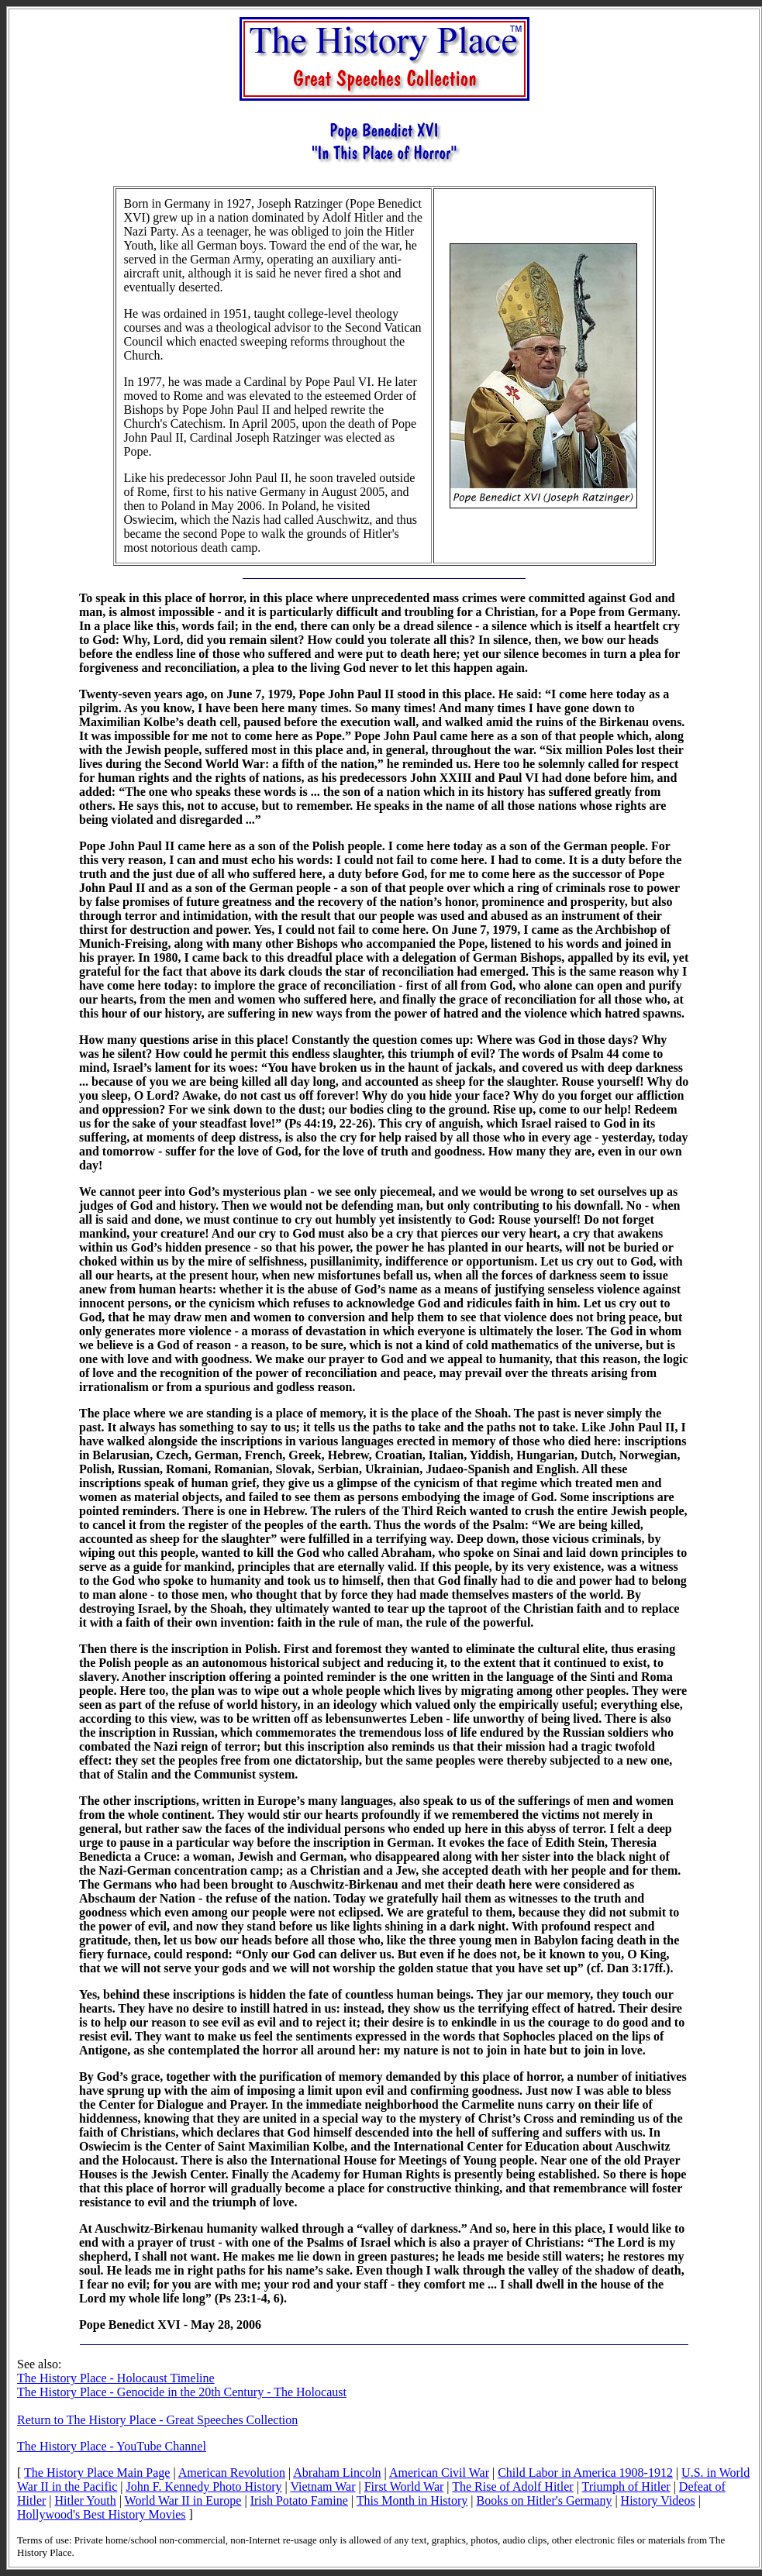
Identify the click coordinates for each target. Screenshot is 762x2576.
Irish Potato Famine (299, 2500)
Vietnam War (322, 2486)
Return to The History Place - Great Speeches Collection (157, 2419)
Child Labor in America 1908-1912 (585, 2472)
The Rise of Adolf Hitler (512, 2486)
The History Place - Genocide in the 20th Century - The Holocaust (182, 2392)
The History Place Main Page (97, 2472)
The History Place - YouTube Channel (111, 2446)
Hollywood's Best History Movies (101, 2514)
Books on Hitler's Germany (544, 2500)
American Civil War (439, 2472)
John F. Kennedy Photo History (204, 2486)
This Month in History (412, 2500)
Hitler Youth (85, 2500)
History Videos (658, 2500)
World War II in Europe (183, 2500)
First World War (404, 2486)
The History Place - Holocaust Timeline (116, 2378)
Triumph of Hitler (626, 2486)
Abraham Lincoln (337, 2472)
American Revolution (231, 2472)
